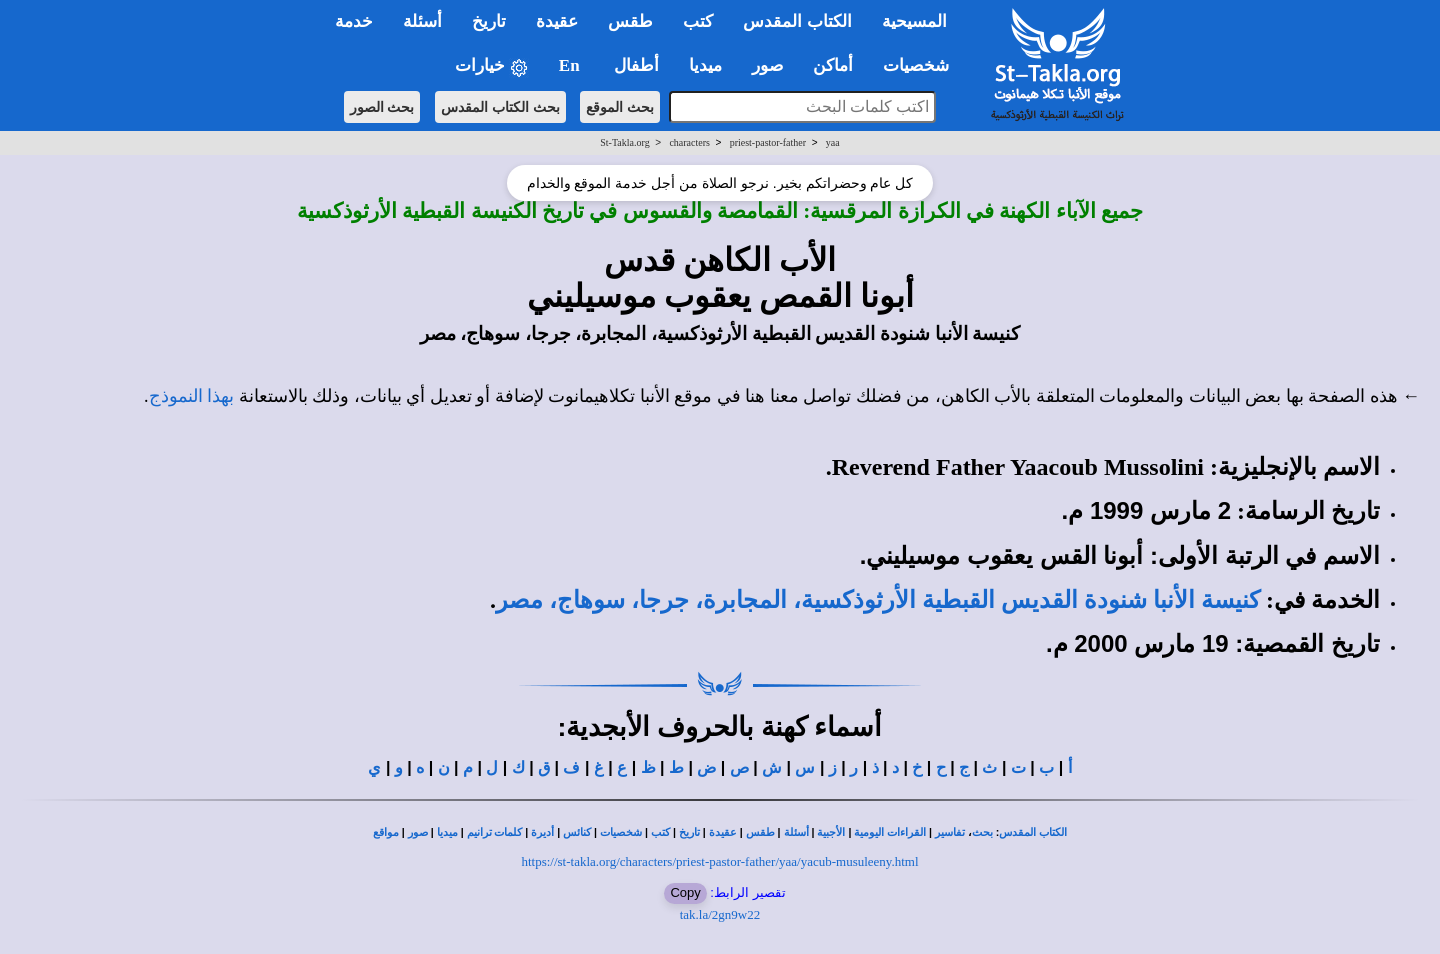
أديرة (542, 832)
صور (418, 832)
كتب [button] (698, 21)
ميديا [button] (705, 65)
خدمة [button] (354, 21)
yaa (833, 142)
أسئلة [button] (422, 21)
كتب (660, 832)
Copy (685, 892)
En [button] (571, 65)
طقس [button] (630, 21)
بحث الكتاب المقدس (500, 107)
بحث (982, 832)
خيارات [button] (492, 66)
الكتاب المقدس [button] (797, 21)
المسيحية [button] (914, 21)
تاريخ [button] (489, 21)
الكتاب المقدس (1033, 832)
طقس (760, 832)
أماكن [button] (833, 65)
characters (689, 142)
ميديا (447, 832)
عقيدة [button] (557, 21)
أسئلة (796, 832)
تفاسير (950, 832)
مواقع (386, 832)
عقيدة (723, 832)
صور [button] (767, 65)
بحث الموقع (620, 107)
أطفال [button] (636, 65)
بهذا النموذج (192, 396)
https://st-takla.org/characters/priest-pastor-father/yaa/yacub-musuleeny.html (719, 861)
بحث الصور (382, 107)
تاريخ (689, 832)
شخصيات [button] (922, 65)
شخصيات (621, 832)
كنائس (577, 832)
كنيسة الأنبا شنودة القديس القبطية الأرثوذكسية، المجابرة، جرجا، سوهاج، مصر (878, 600)
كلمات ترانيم (495, 832)
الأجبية (831, 832)
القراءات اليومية (890, 832)
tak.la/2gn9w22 (720, 914)
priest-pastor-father (768, 142)
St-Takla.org (624, 142)
